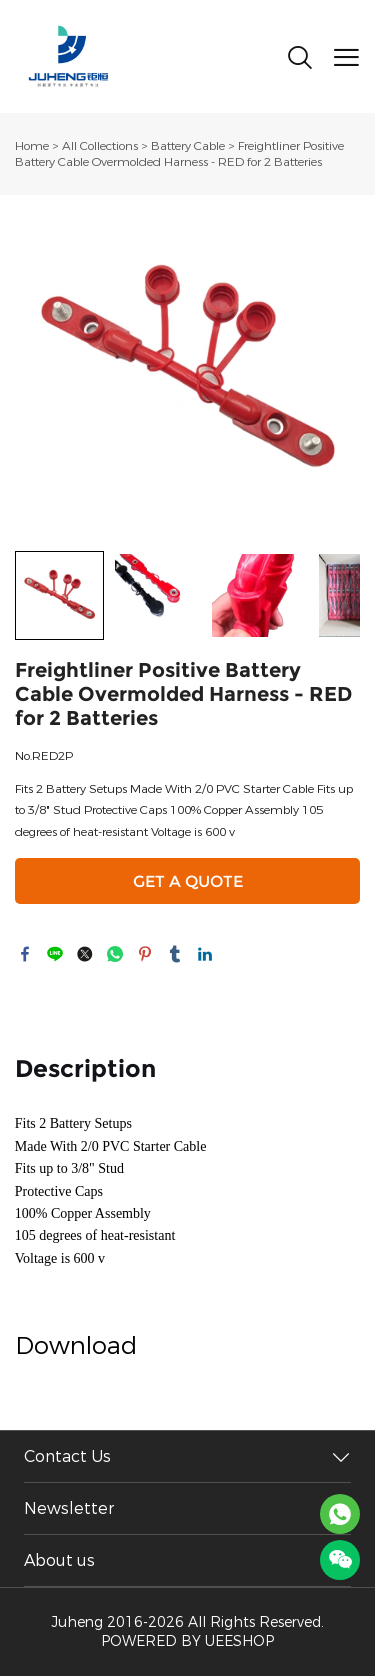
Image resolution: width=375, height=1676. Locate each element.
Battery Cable (188, 146)
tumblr (175, 954)
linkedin (205, 954)
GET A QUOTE (188, 881)
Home (32, 146)
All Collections (100, 146)
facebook (25, 954)
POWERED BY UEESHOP (187, 1641)
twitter (85, 954)
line (55, 954)
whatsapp (115, 954)
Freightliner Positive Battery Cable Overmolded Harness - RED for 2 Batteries (179, 154)
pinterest (145, 954)
